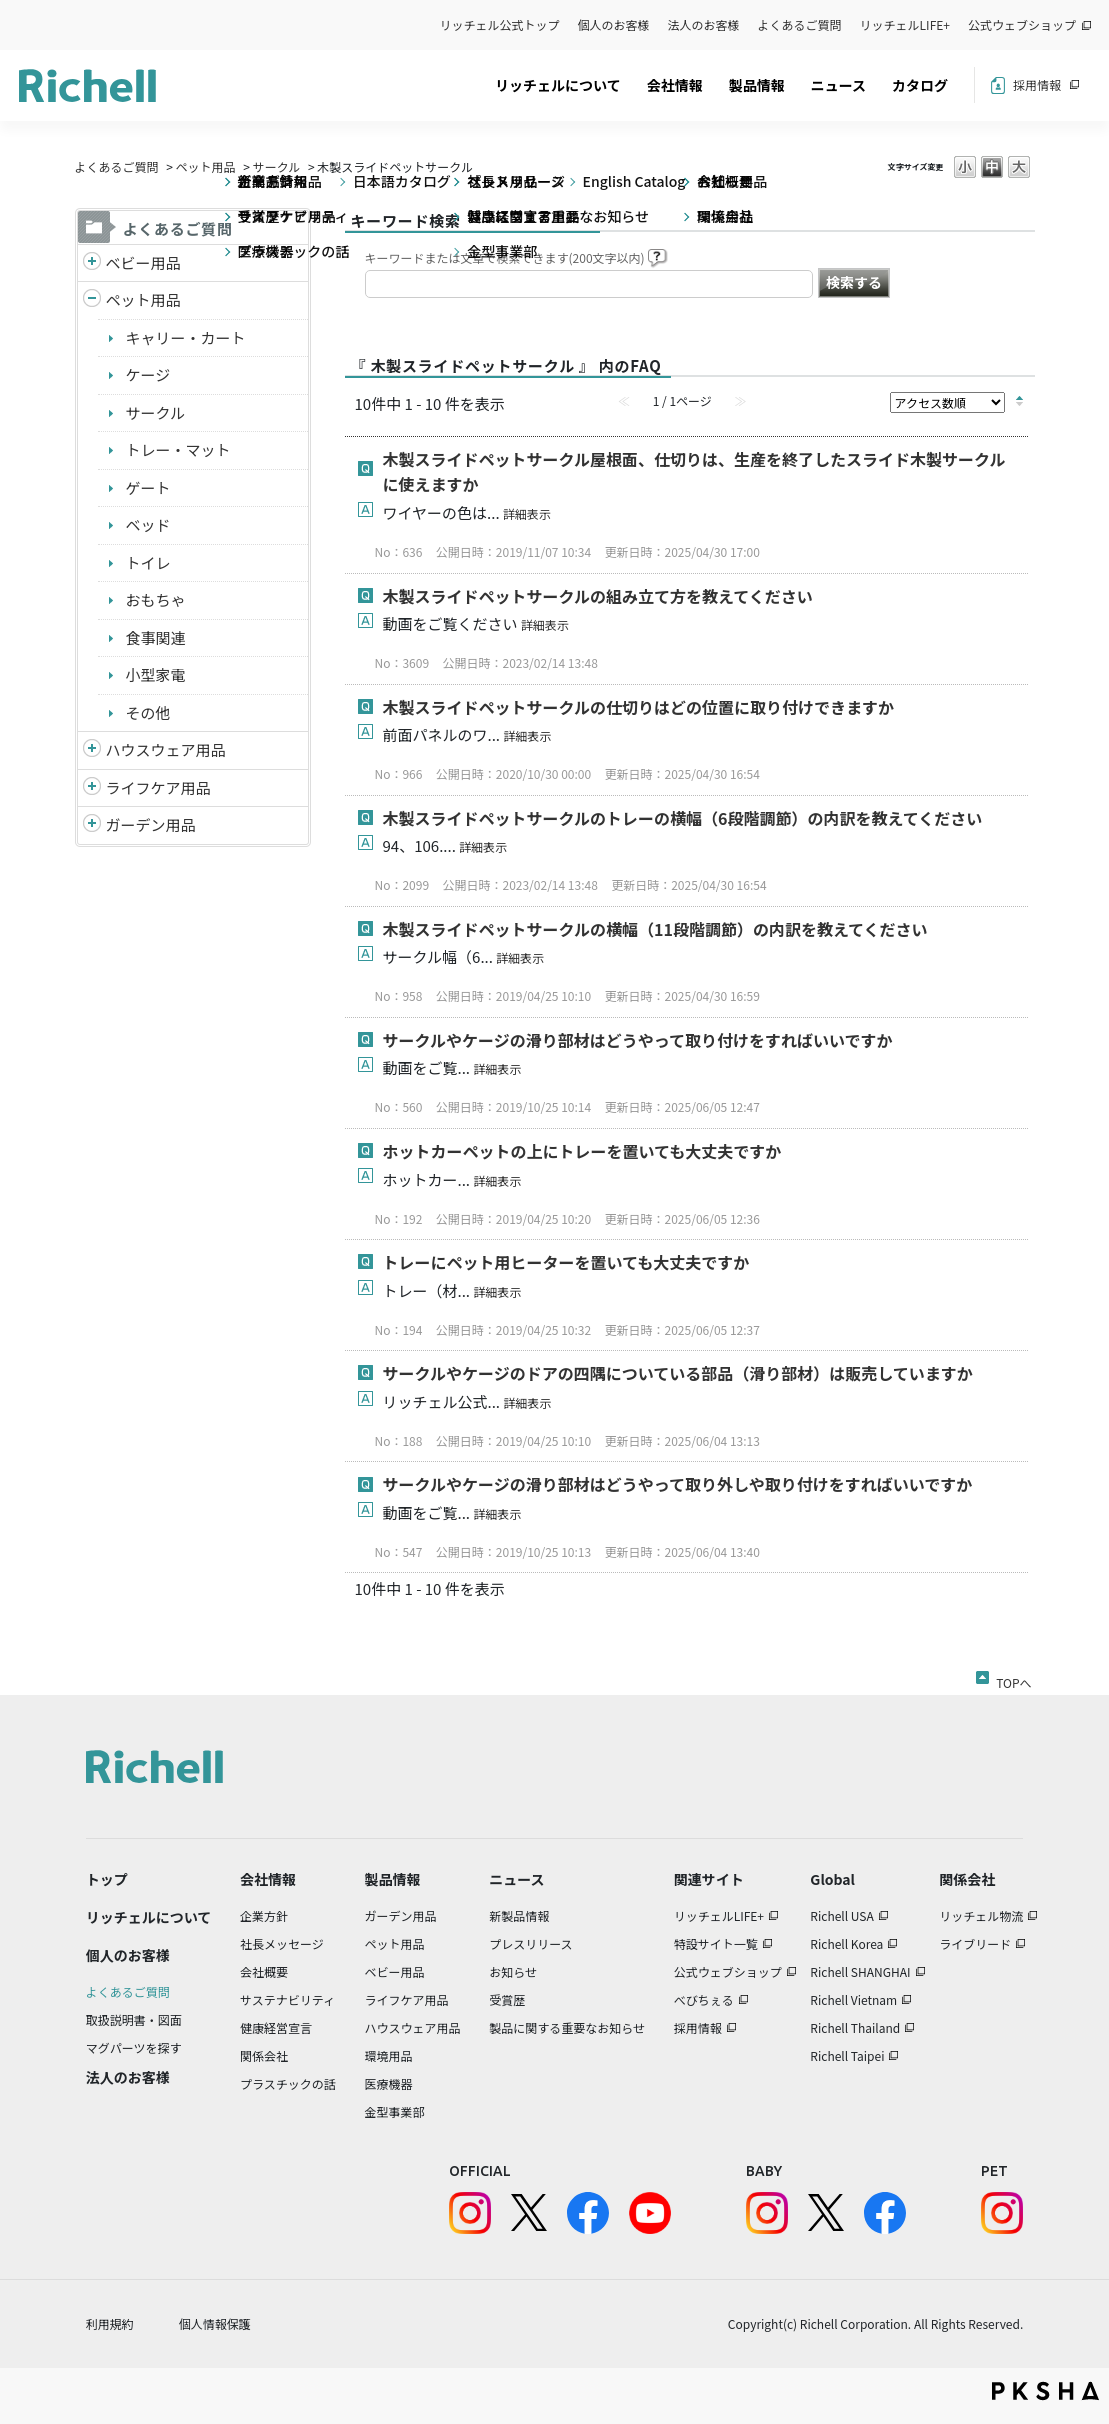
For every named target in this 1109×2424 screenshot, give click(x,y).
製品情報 (757, 85)
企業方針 (264, 1915)
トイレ (148, 562)
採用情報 (1037, 84)
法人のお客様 (704, 24)
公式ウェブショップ (1022, 24)
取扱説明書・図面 (134, 2019)
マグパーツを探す (134, 2047)
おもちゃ (156, 599)
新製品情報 (519, 1915)
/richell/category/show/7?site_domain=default (92, 750)
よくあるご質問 (800, 24)
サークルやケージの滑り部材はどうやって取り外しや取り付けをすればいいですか (678, 1484)
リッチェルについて (558, 85)
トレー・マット (178, 449)
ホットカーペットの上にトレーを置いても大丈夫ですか (582, 1151)
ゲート (148, 487)
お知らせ (513, 1971)
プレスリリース (530, 1943)
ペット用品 (206, 166)
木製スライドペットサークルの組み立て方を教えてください (598, 596)
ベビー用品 (143, 262)
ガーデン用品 (151, 824)
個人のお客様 (614, 24)
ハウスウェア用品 (166, 749)
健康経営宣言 (276, 2027)
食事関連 (156, 637)
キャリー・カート (186, 337)
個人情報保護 (215, 2323)
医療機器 (388, 2083)
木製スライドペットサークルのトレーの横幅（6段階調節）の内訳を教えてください (683, 818)
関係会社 (264, 2055)
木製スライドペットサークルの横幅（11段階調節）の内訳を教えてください (655, 929)
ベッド (148, 524)
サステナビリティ (287, 1999)
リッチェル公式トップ (500, 24)
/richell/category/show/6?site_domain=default (92, 788)
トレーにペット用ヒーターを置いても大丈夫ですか (566, 1262)
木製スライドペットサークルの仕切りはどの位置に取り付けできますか (639, 707)
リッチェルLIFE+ (905, 24)
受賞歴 (507, 1999)
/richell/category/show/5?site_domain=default (92, 263)
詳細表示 (527, 513)
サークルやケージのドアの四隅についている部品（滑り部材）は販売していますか (678, 1373)
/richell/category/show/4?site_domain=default (92, 300)
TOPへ (1013, 1679)
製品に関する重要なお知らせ (567, 2027)
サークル (277, 166)
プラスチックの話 (288, 2083)
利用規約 (110, 2323)
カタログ (920, 85)
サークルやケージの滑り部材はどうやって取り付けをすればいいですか (638, 1040)
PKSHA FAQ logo (1045, 2391)
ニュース (838, 85)
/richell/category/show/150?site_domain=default (92, 825)
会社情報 (675, 85)
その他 (148, 712)
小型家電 (156, 674)
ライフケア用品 (158, 787)
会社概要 (264, 1971)
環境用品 (388, 2055)
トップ (107, 1879)
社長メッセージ (282, 1943)
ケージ (148, 374)
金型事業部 (394, 2111)
